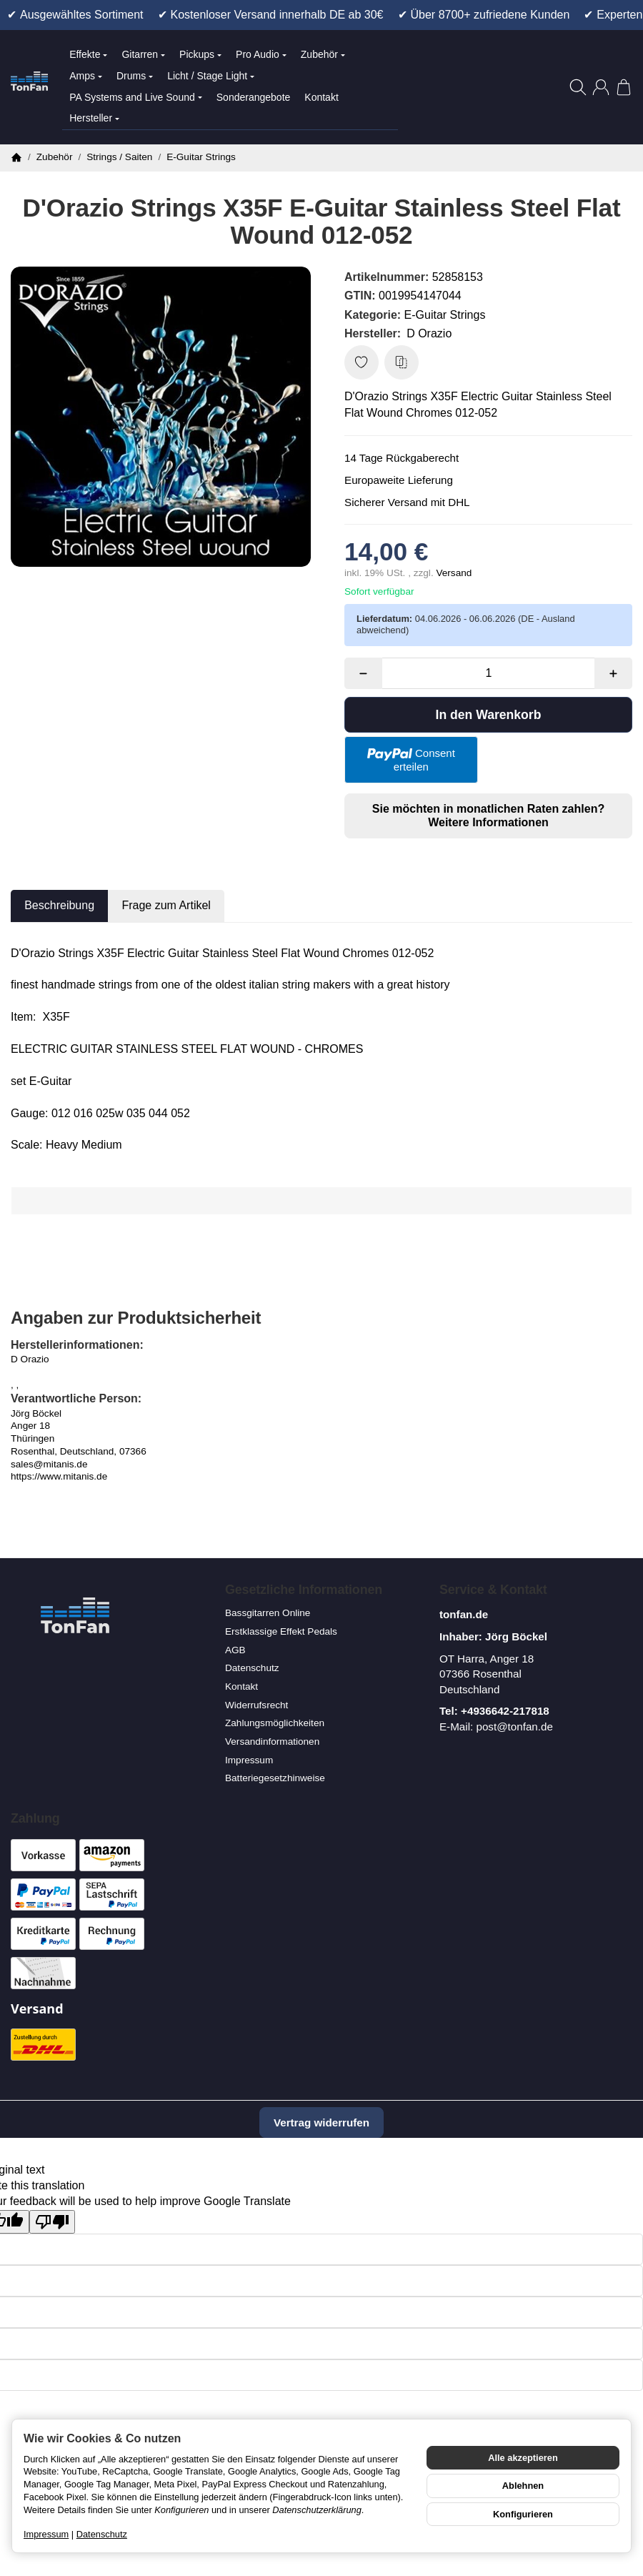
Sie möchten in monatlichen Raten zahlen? (488, 815)
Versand (454, 573)
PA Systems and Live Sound (135, 97)
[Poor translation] (52, 2222)
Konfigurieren (523, 2514)
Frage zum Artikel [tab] (165, 905)
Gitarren (143, 54)
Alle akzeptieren (522, 2457)
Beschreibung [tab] (59, 905)
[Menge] (488, 673)
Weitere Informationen (488, 822)
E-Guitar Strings (445, 315)
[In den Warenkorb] (488, 715)
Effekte (88, 54)
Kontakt (321, 97)
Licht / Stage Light (210, 75)
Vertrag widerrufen (321, 2122)
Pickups (200, 54)
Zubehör (323, 54)
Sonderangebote (253, 97)
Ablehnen (523, 2485)
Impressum (46, 2534)
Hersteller (94, 118)
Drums (134, 75)
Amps (85, 75)
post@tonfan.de (514, 1726)
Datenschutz (101, 2534)
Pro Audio (261, 54)
